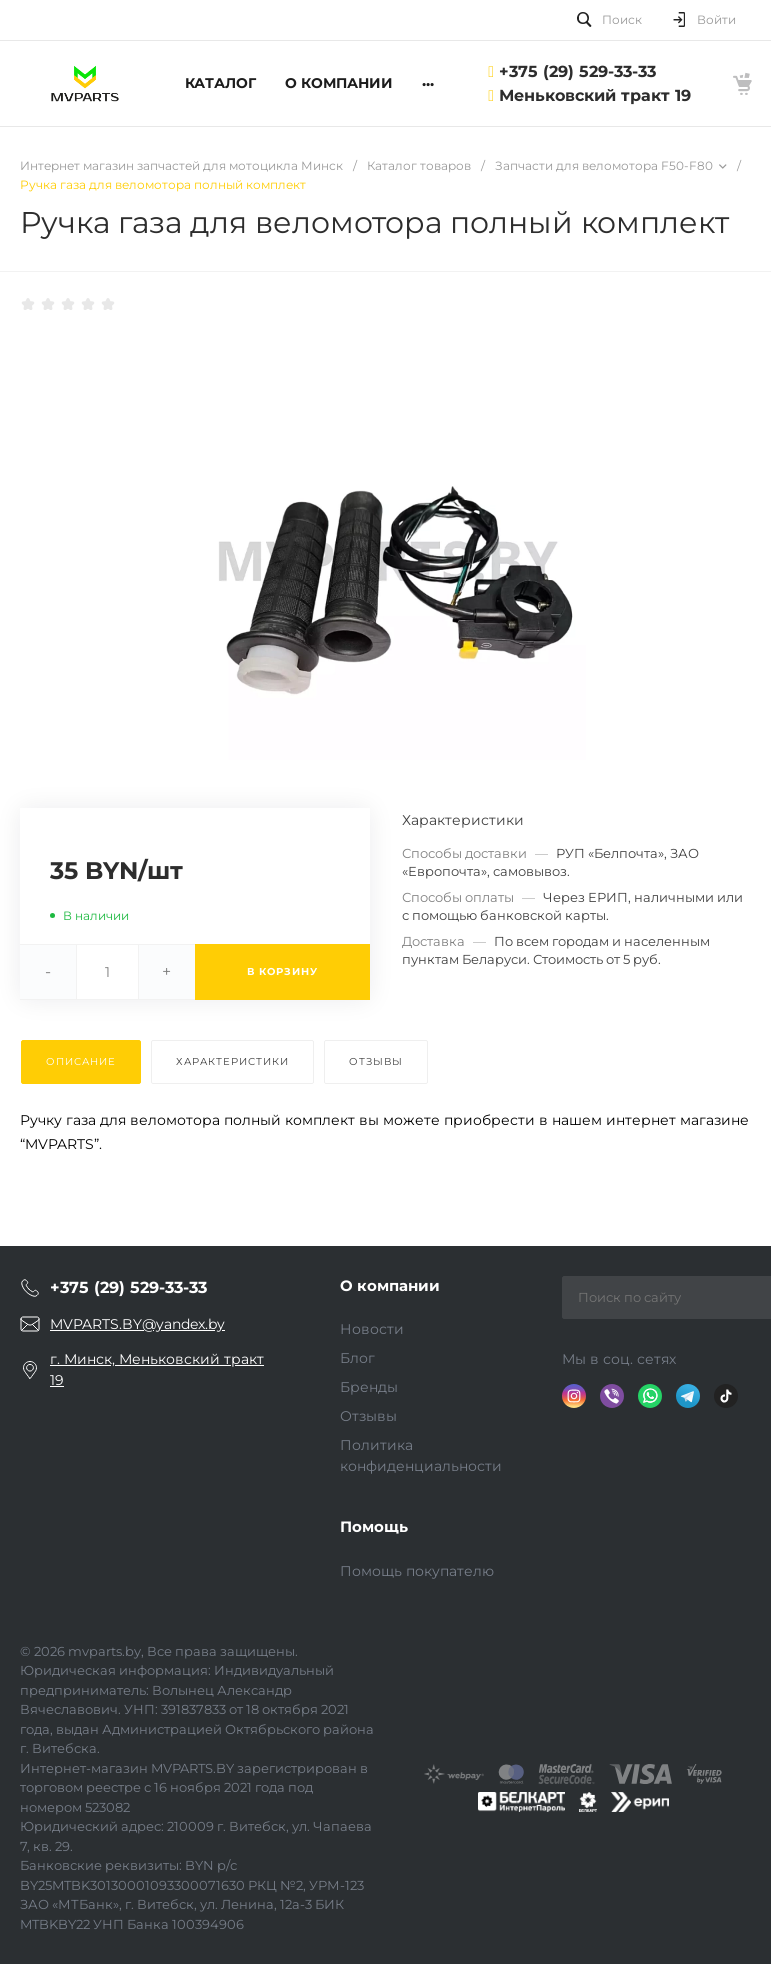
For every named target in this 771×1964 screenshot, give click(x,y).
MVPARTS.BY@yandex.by (137, 1324)
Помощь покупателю (417, 1571)
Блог (357, 1358)
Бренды (369, 1387)
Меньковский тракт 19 (595, 95)
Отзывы (368, 1416)
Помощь (374, 1526)
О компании (390, 1285)
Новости (372, 1329)
